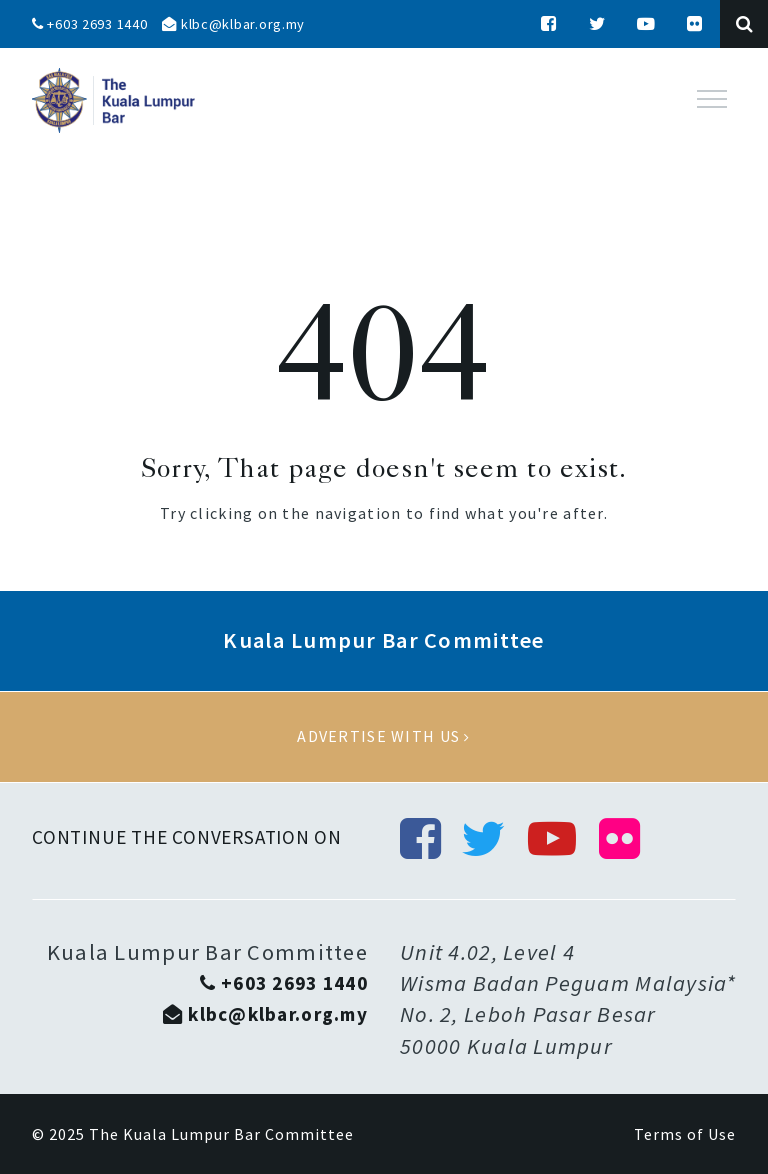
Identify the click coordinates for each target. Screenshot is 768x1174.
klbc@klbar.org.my (233, 24)
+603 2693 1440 (90, 24)
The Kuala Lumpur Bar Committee (221, 1134)
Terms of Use (685, 1134)
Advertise (384, 737)
